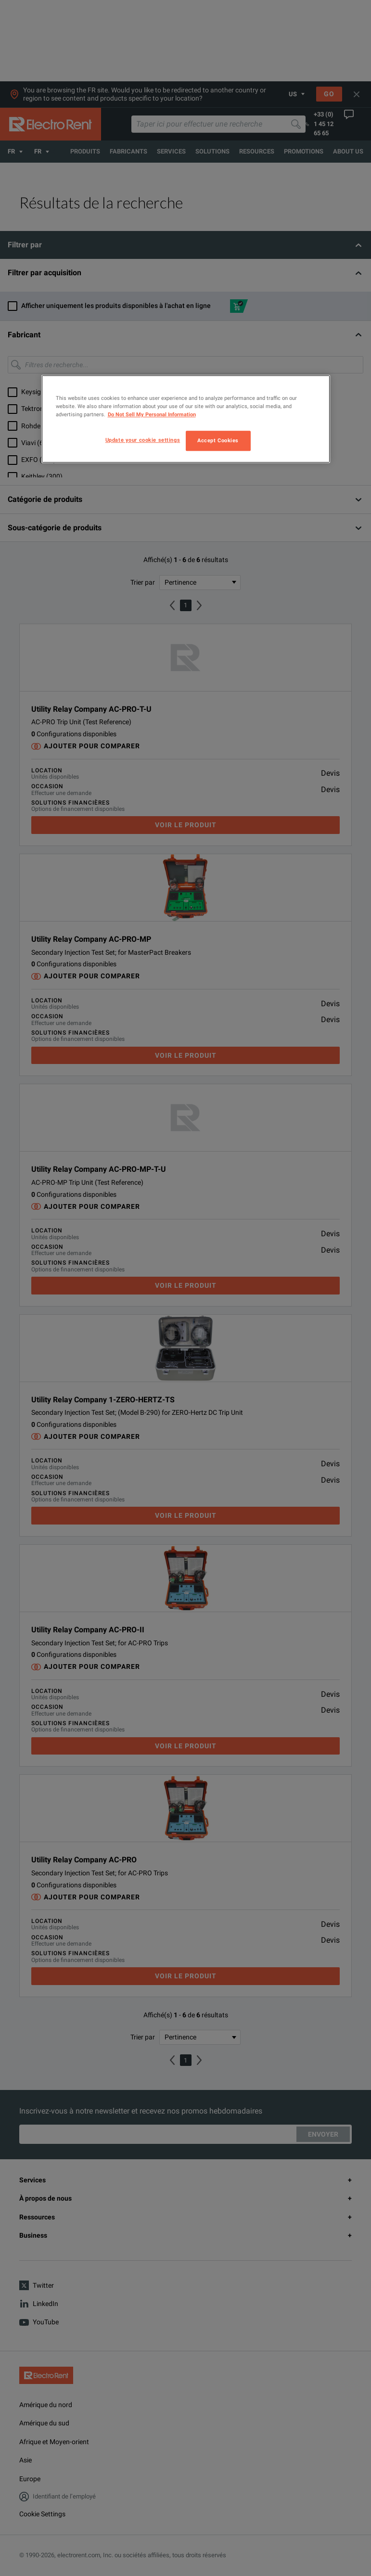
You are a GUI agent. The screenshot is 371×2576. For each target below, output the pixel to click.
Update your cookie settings (142, 439)
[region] (185, 419)
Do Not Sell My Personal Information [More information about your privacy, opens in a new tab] (152, 414)
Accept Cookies (218, 440)
